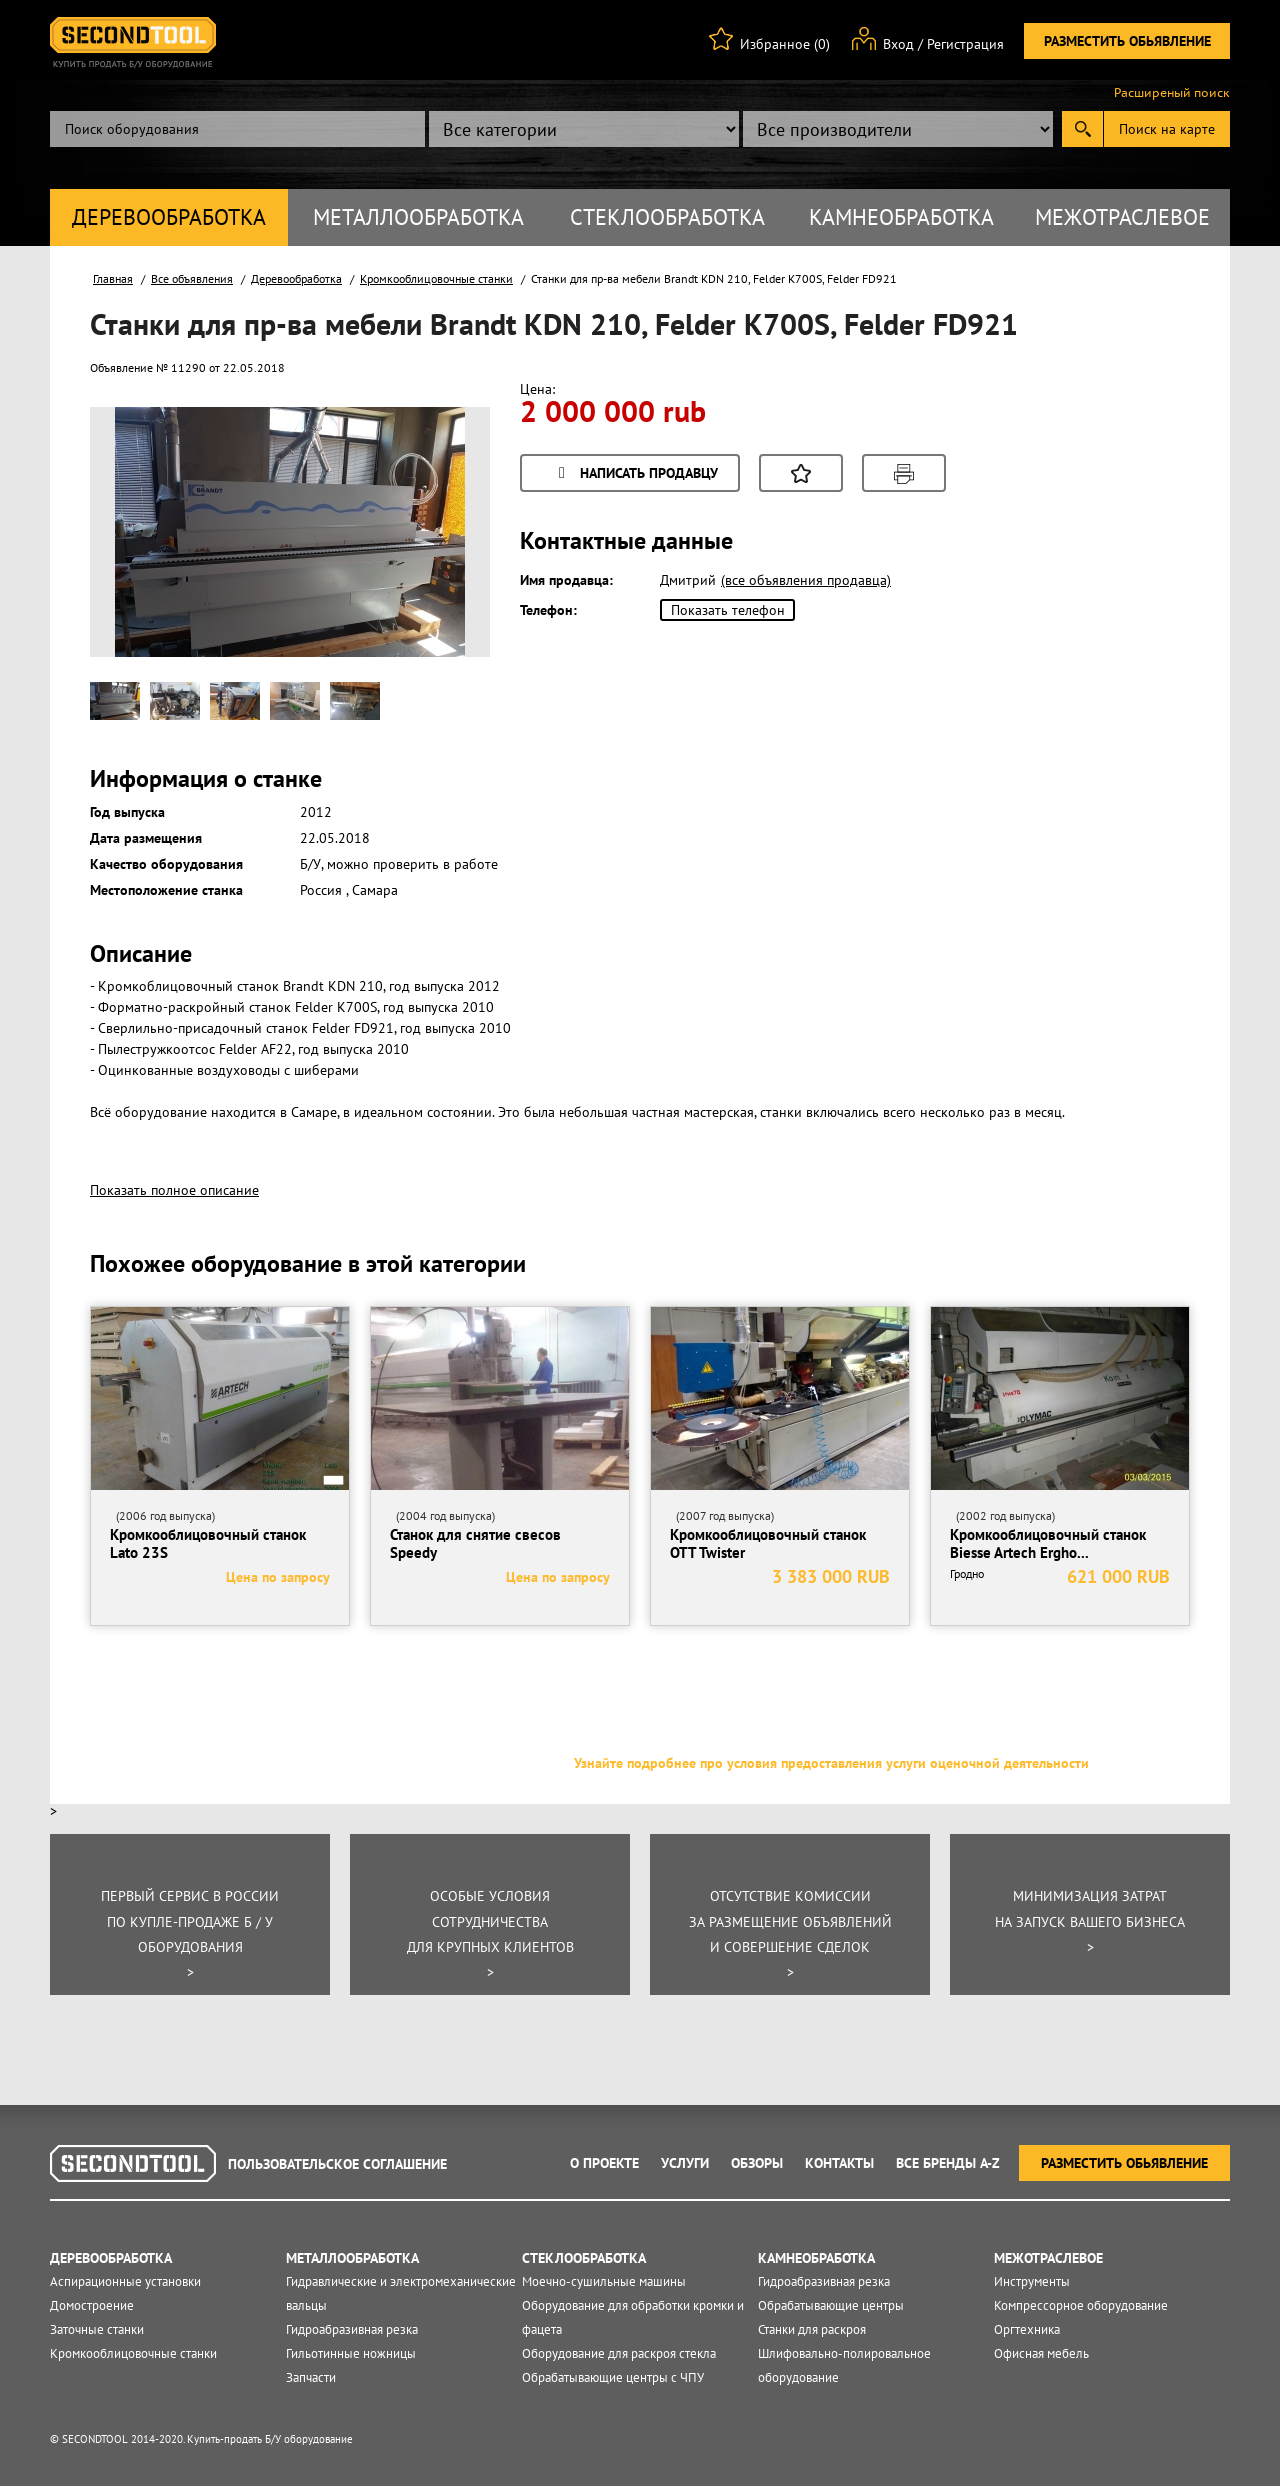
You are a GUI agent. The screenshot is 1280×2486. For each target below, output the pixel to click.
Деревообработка (169, 217)
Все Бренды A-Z (948, 2163)
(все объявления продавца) (806, 580)
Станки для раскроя (812, 2329)
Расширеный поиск (1172, 93)
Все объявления (192, 278)
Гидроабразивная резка (352, 2329)
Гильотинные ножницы (351, 2353)
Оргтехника (1027, 2329)
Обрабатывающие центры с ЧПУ (613, 2377)
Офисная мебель (1041, 2353)
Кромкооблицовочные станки (436, 278)
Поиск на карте (1167, 129)
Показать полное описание (174, 1190)
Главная (113, 278)
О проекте (604, 2163)
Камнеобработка (901, 217)
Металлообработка (418, 217)
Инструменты (1032, 2281)
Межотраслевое (1122, 217)
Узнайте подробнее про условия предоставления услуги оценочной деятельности (831, 1763)
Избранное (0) (785, 44)
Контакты (839, 2163)
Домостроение (92, 2305)
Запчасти (311, 2377)
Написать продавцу (635, 474)
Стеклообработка (667, 217)
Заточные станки (97, 2329)
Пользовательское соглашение (337, 2164)
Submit (1082, 129)
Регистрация (965, 44)
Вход (898, 44)
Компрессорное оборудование (1081, 2305)
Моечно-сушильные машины (604, 2281)
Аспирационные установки (125, 2281)
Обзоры (757, 2163)
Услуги (685, 2163)
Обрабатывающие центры (831, 2305)
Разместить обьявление (1127, 41)
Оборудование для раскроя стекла (619, 2353)
